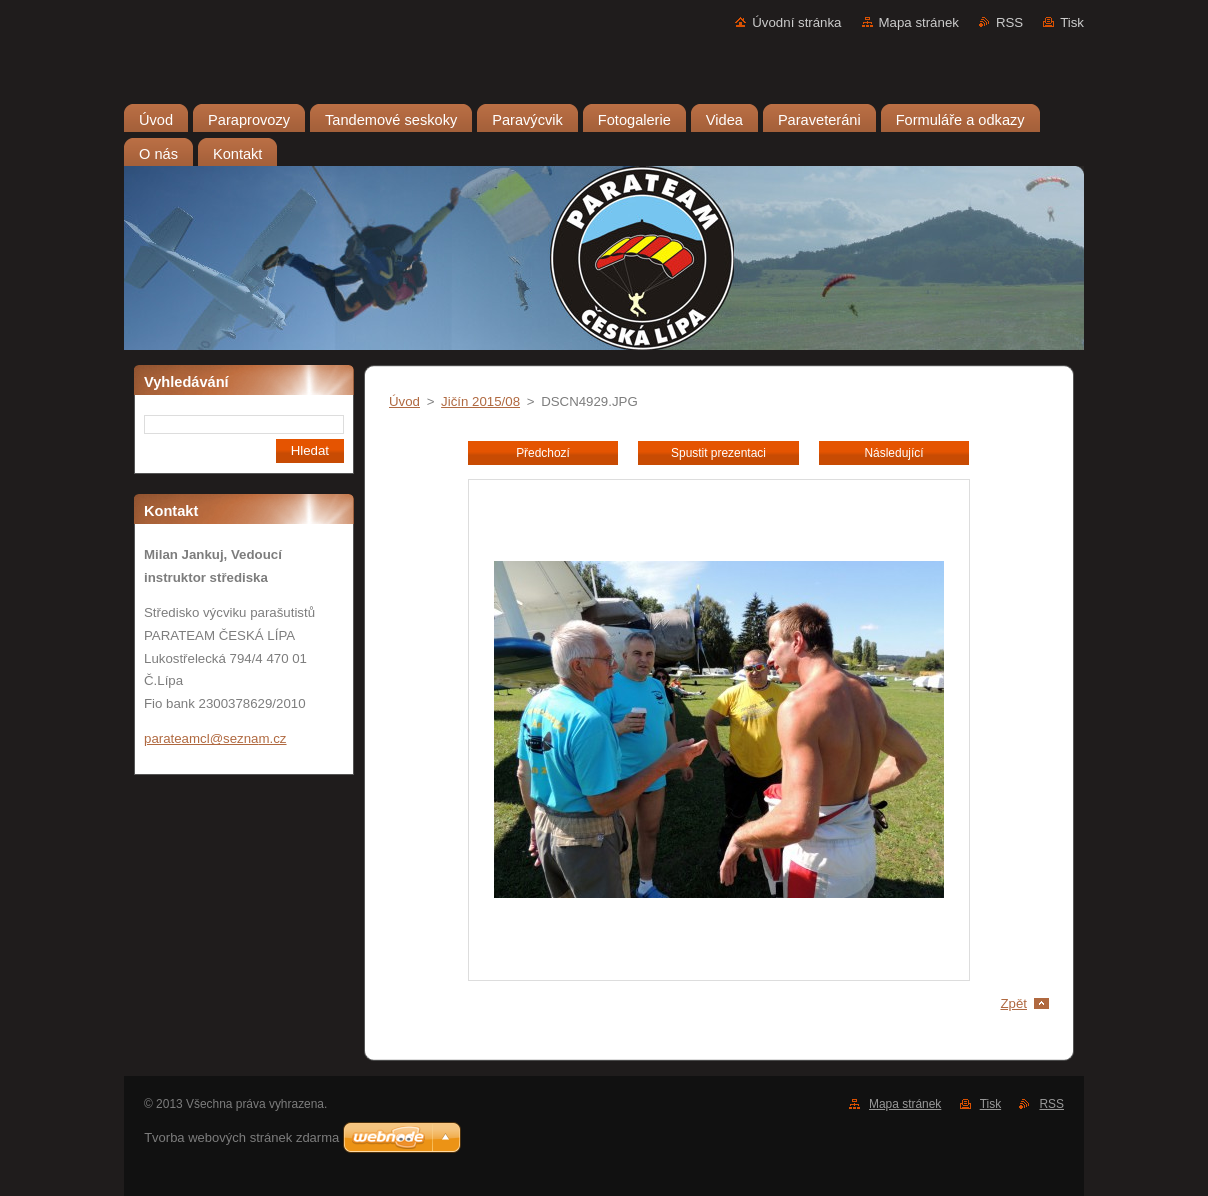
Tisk (1072, 22)
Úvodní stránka (796, 22)
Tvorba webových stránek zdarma (241, 1137)
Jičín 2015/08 (480, 401)
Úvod (404, 401)
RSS (1009, 22)
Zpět (1013, 1003)
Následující (893, 453)
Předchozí (543, 453)
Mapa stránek (919, 22)
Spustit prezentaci (718, 453)
